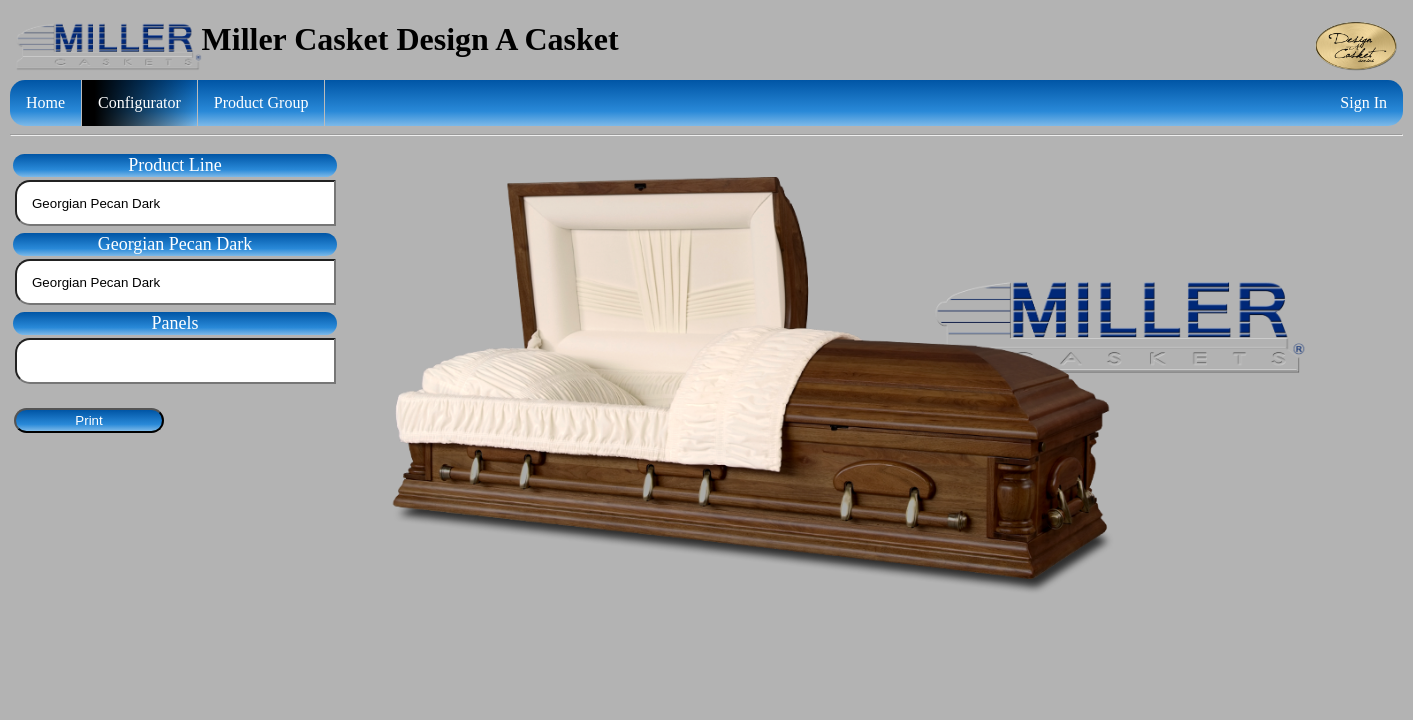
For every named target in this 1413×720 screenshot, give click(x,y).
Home (45, 102)
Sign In (1363, 102)
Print (88, 420)
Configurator (139, 102)
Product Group (261, 102)
